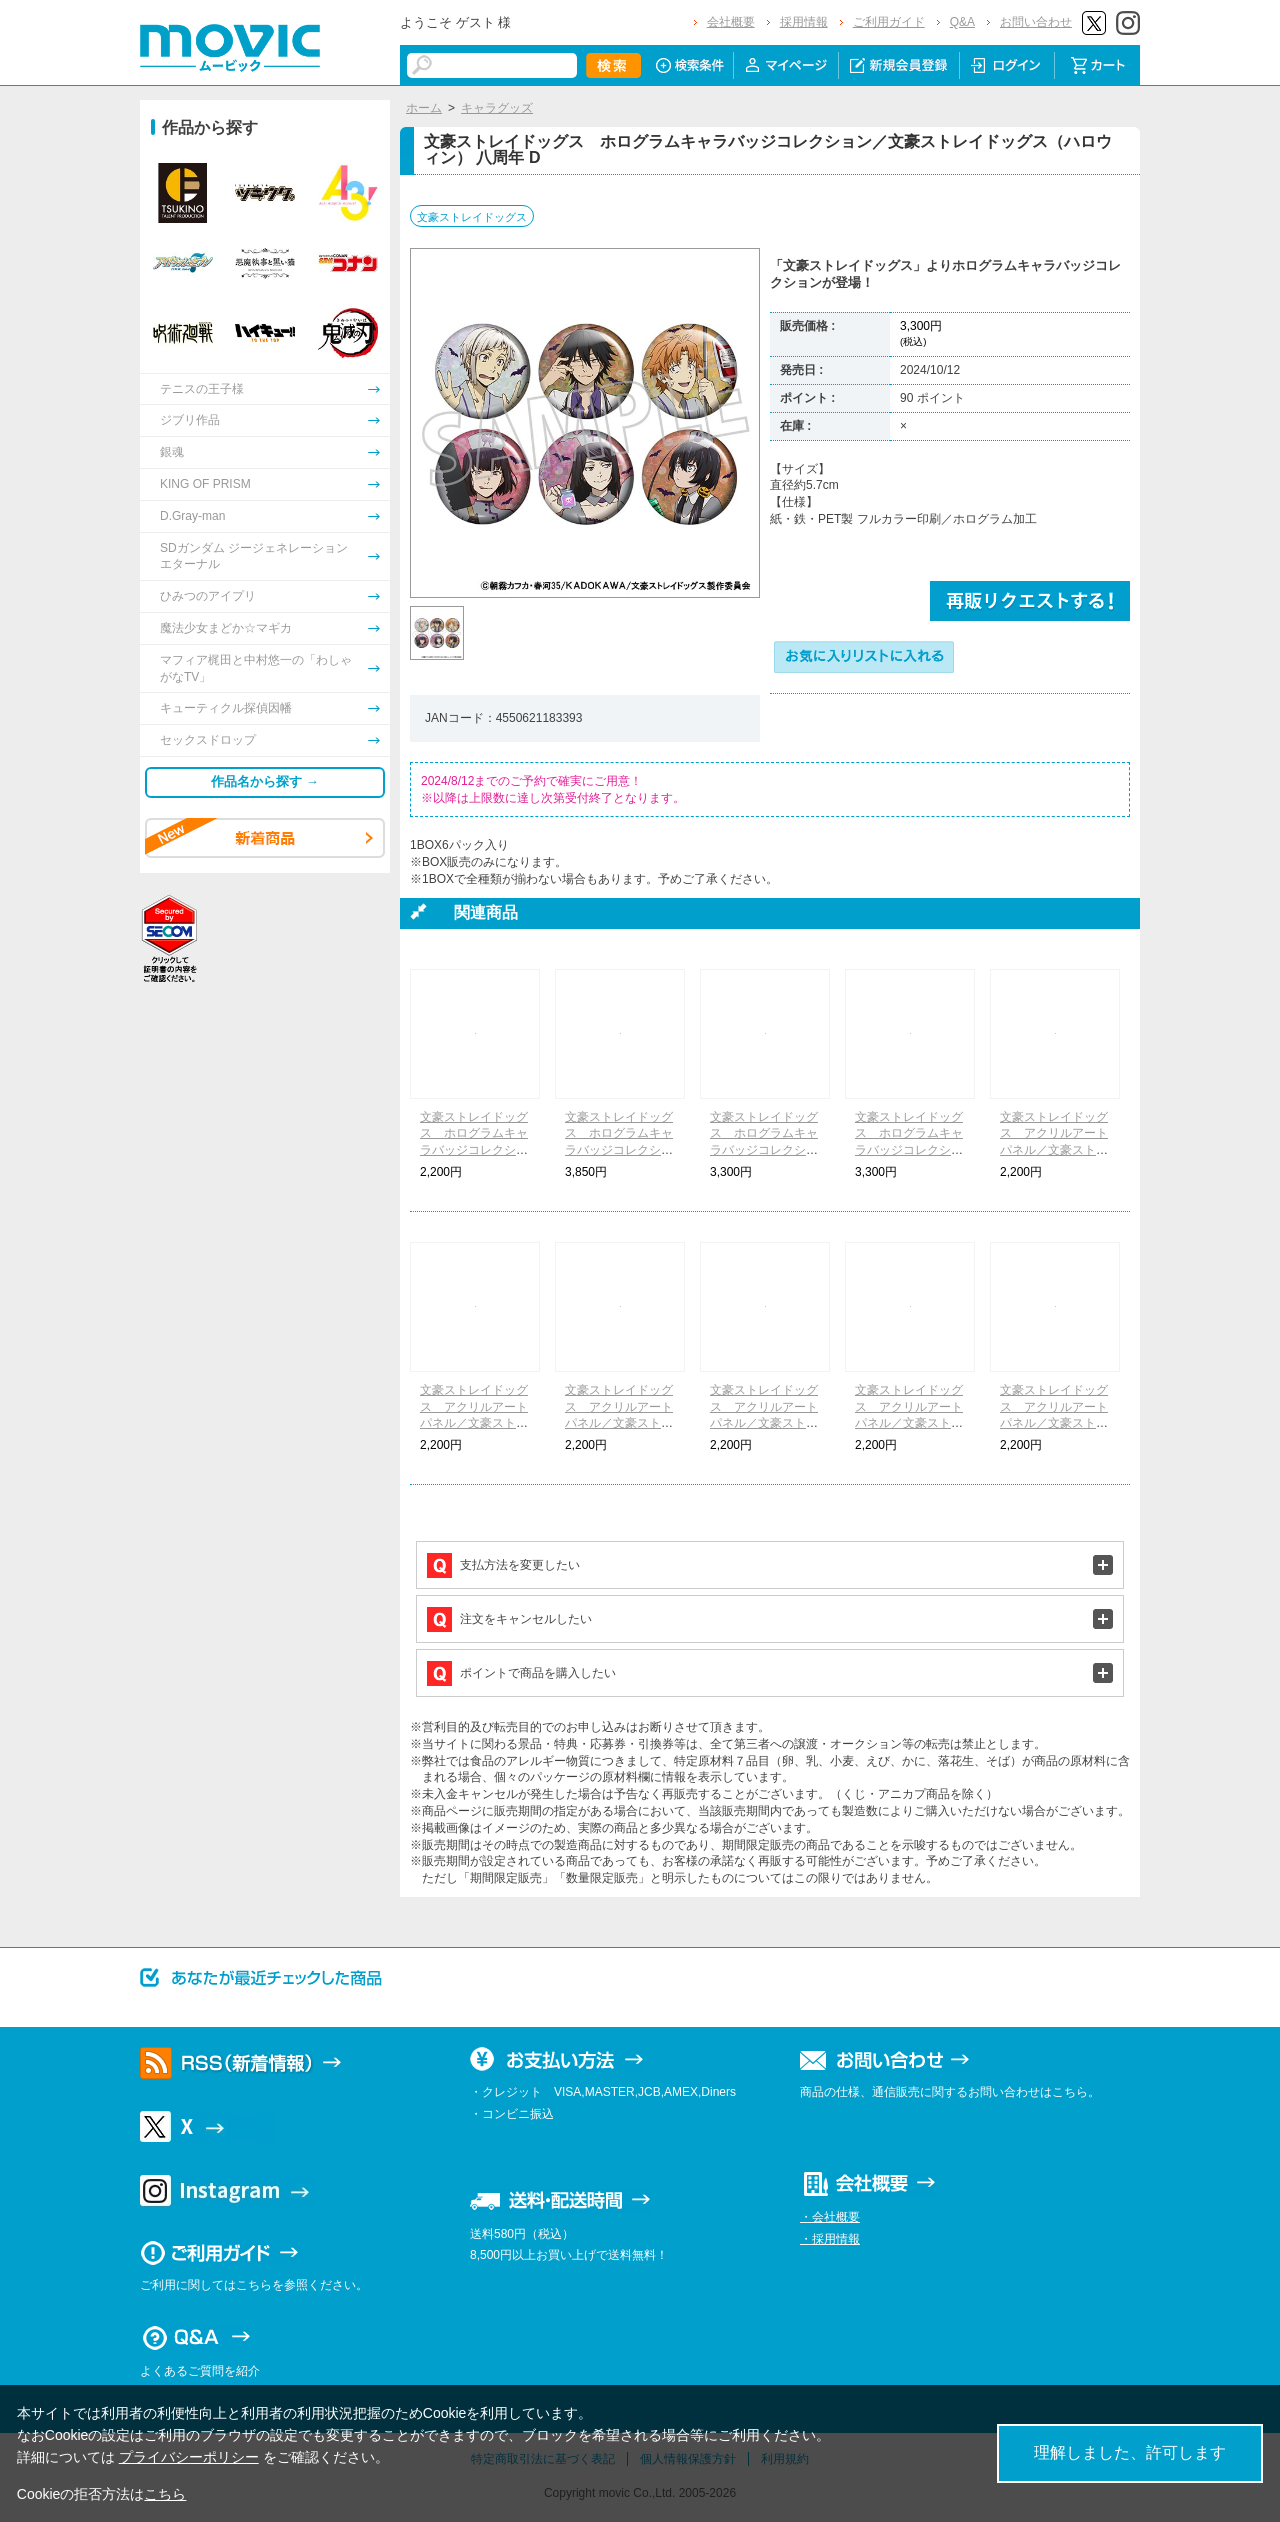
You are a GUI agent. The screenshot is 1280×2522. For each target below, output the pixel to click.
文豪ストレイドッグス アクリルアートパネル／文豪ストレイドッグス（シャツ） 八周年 (1054, 1150)
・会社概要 (830, 2217)
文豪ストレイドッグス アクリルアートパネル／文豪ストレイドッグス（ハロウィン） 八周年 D (909, 1423)
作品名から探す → (265, 781)
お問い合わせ (1036, 22)
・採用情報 (830, 2239)
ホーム (424, 108)
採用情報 (804, 22)
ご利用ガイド (889, 22)
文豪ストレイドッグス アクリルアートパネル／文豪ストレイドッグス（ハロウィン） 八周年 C (764, 1423)
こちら (165, 2494)
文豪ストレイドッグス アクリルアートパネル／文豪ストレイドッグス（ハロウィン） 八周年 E (1054, 1423)
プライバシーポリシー (189, 2457)
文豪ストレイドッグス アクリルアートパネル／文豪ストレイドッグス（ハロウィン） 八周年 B (619, 1423)
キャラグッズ (497, 108)
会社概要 (731, 22)
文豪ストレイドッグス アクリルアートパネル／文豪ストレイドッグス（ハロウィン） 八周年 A (474, 1423)
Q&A (962, 22)
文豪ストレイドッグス (472, 217)
